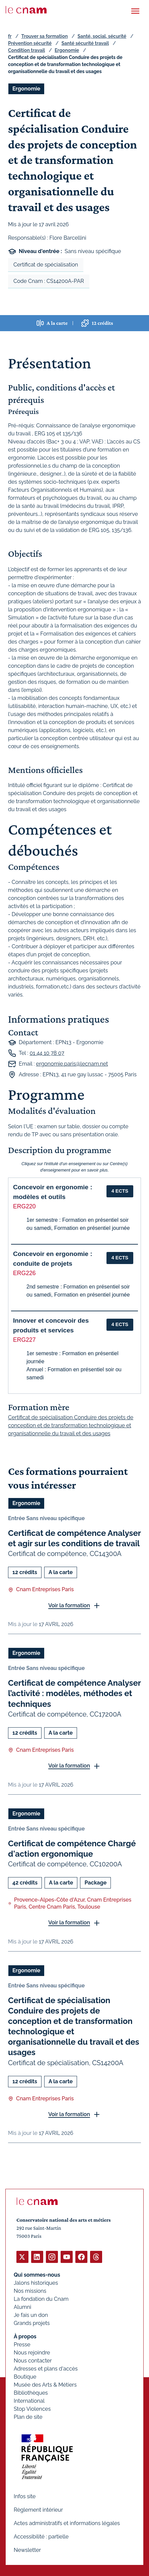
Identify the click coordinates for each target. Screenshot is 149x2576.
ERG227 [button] (24, 1339)
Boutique (25, 2377)
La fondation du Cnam (41, 2299)
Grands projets (32, 2323)
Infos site (24, 2496)
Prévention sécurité (30, 43)
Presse (22, 2344)
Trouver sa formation (44, 36)
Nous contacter (33, 2360)
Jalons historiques (36, 2283)
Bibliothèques (31, 2393)
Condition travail (26, 50)
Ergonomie (67, 50)
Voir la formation (69, 1605)
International (29, 2401)
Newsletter (27, 2550)
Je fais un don (31, 2315)
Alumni (22, 2307)
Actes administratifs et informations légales (67, 2523)
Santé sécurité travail (85, 43)
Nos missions (30, 2291)
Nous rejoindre (32, 2352)
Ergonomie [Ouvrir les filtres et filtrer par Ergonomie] (26, 88)
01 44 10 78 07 (46, 1053)
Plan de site (28, 2417)
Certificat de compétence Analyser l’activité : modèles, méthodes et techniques (74, 1693)
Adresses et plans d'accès (46, 2368)
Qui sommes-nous (37, 2275)
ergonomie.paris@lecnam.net (72, 1064)
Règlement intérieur (38, 2510)
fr (9, 36)
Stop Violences (32, 2409)
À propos (25, 2336)
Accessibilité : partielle (41, 2536)
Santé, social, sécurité (102, 36)
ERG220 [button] (24, 1206)
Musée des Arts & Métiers (45, 2385)
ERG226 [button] (24, 1273)
